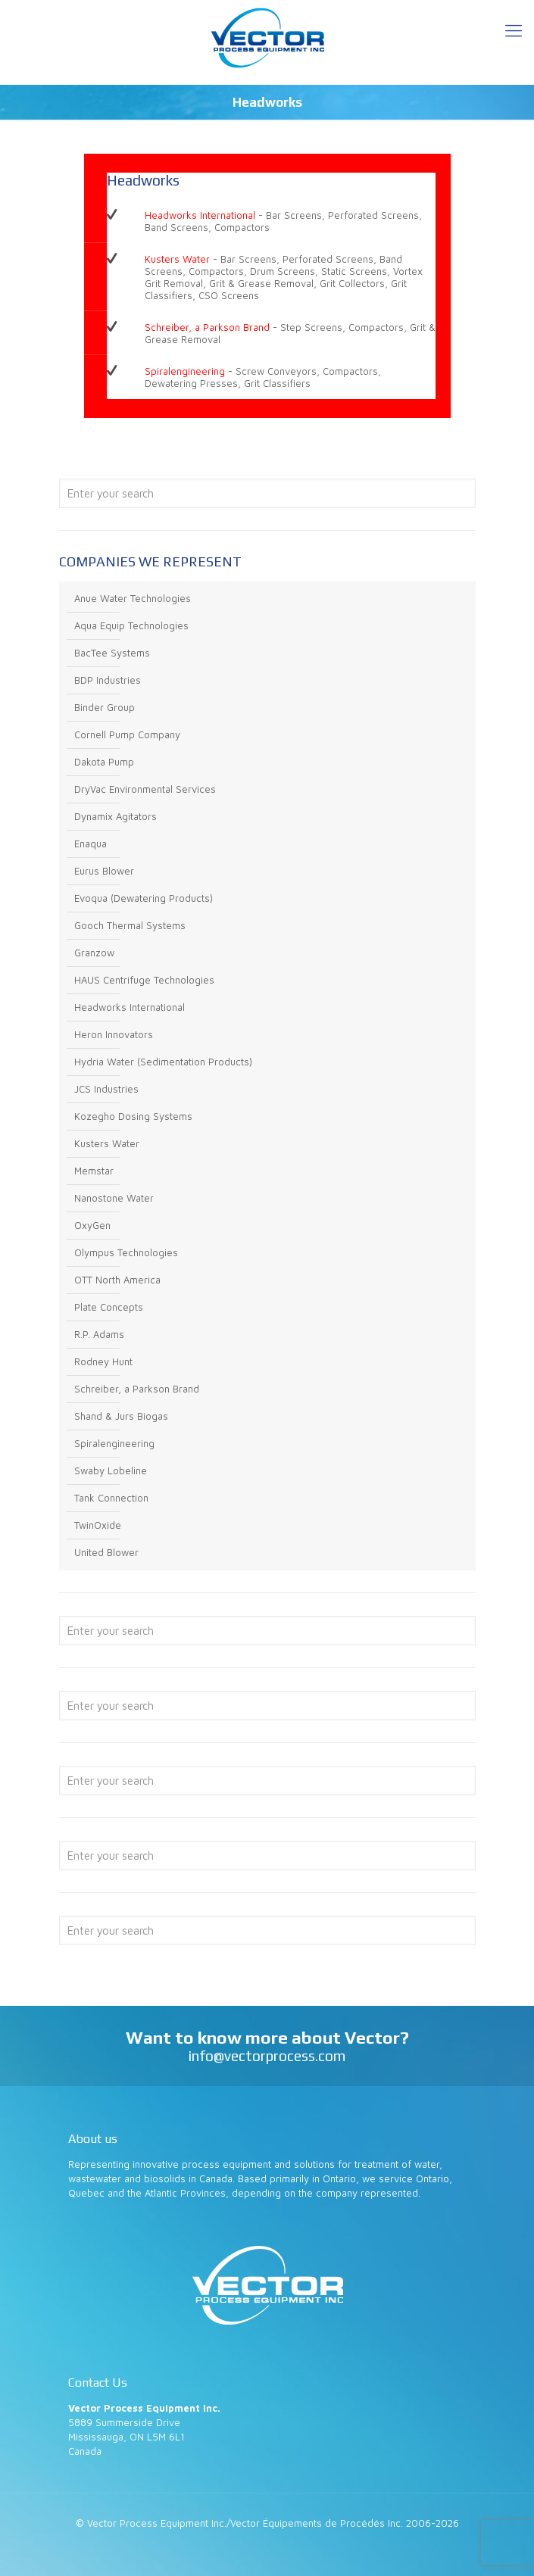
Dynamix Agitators (115, 816)
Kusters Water (177, 259)
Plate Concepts (108, 1307)
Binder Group (104, 707)
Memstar (94, 1171)
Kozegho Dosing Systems (133, 1116)
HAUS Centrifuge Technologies (144, 980)
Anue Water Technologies (132, 598)
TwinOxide (97, 1525)
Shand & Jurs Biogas (121, 1416)
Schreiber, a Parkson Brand (207, 327)
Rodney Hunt (103, 1361)
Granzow (94, 953)
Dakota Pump (104, 762)
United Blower (106, 1552)
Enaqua (90, 843)
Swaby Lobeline (110, 1470)
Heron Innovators (113, 1034)
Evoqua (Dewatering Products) (143, 898)
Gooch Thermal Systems (130, 925)
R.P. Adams (99, 1334)
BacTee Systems (112, 653)
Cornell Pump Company (127, 734)
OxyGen (92, 1225)
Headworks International (200, 215)
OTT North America (117, 1280)
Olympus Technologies (126, 1252)
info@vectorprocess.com (267, 2055)
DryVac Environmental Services (145, 789)
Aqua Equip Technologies (131, 625)
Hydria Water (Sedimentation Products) (163, 1062)
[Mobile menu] (513, 30)
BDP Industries (107, 680)
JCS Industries (106, 1089)
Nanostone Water (114, 1198)
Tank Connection (111, 1498)
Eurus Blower (104, 871)
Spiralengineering (185, 371)
